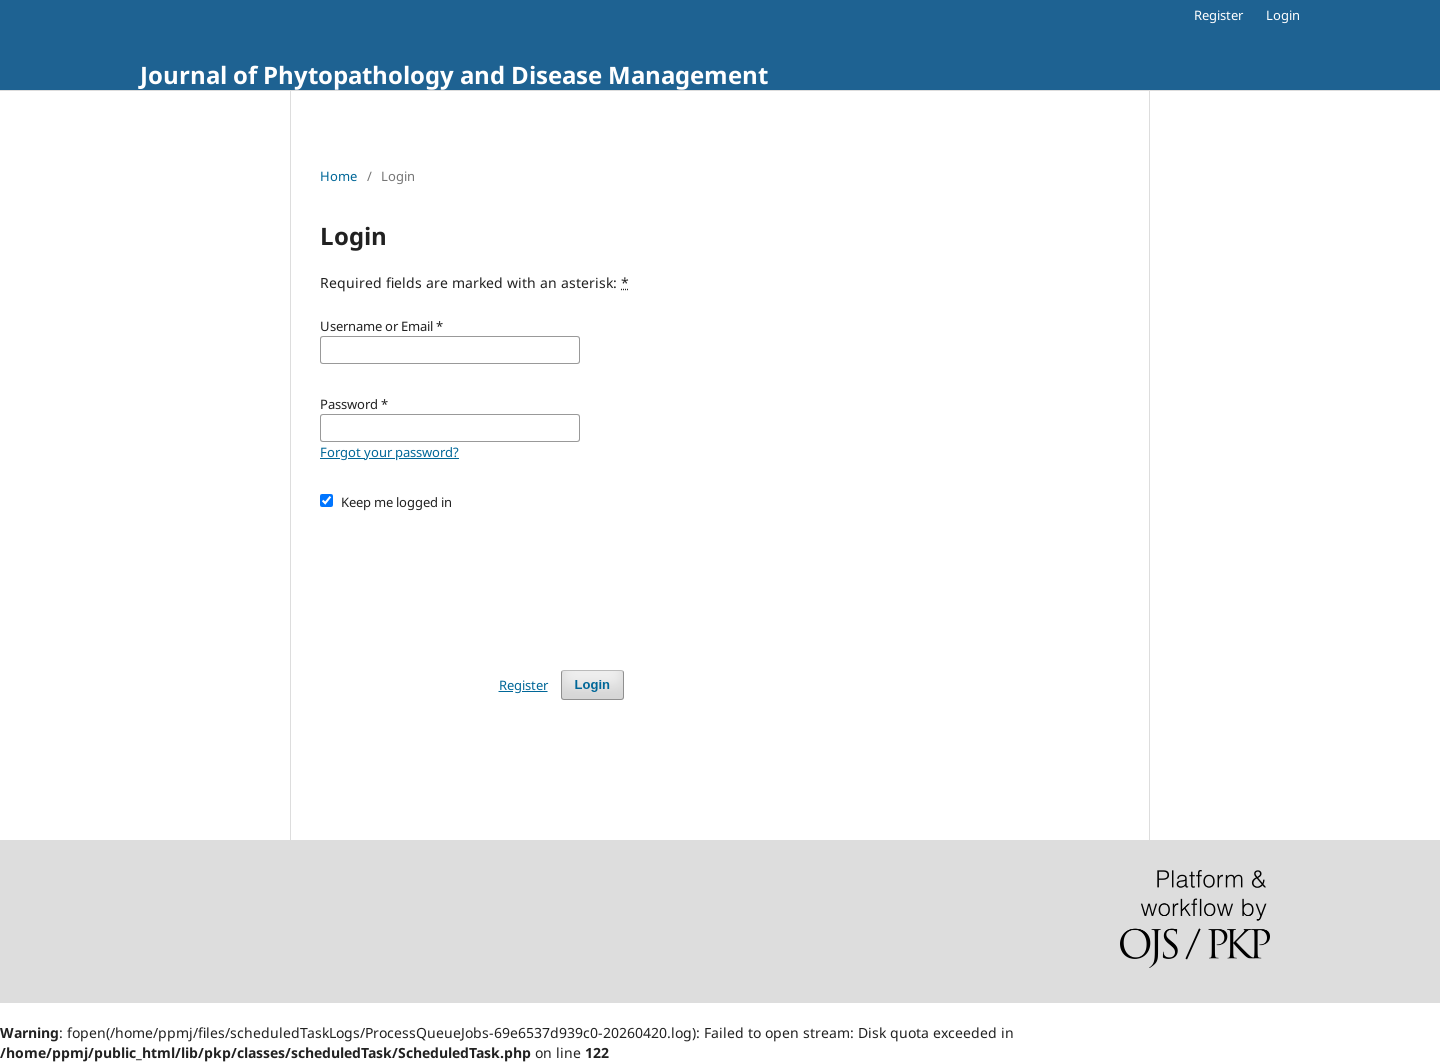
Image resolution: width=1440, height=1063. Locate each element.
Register (1218, 15)
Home (338, 176)
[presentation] (472, 581)
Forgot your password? (389, 452)
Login (1283, 15)
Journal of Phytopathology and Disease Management (454, 74)
